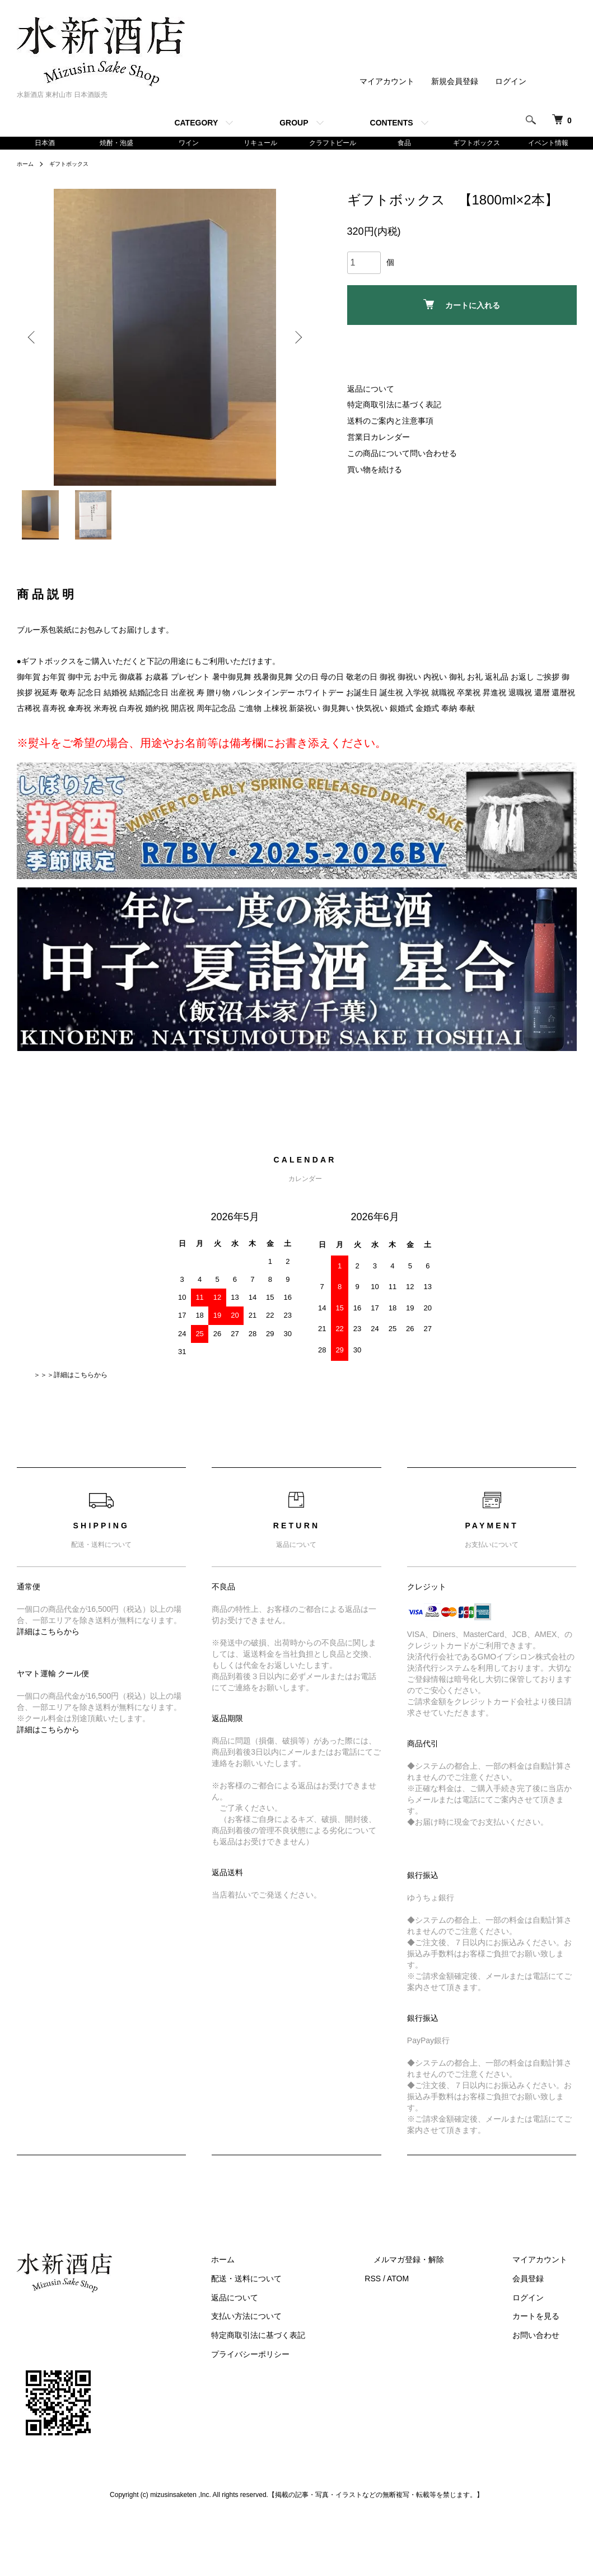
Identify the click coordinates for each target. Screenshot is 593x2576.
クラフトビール (332, 143)
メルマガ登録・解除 (436, 2268)
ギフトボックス (476, 143)
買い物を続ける (374, 471)
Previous (33, 339)
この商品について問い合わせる (402, 454)
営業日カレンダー (378, 438)
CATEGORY (196, 122)
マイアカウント (386, 81)
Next (296, 339)
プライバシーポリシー (295, 2363)
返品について (370, 390)
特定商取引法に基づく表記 (394, 406)
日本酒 (45, 143)
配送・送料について (291, 2286)
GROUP (293, 122)
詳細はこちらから (48, 1639)
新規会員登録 (454, 81)
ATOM (434, 2286)
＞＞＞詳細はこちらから (71, 1383)
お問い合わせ (545, 2344)
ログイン (510, 81)
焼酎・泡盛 (116, 143)
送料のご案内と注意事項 (390, 422)
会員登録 (537, 2286)
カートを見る (545, 2325)
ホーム (27, 165)
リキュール (260, 143)
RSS (409, 2286)
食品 (404, 143)
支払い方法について (291, 2325)
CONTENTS (391, 122)
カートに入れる (461, 306)
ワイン (188, 143)
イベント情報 (548, 143)
